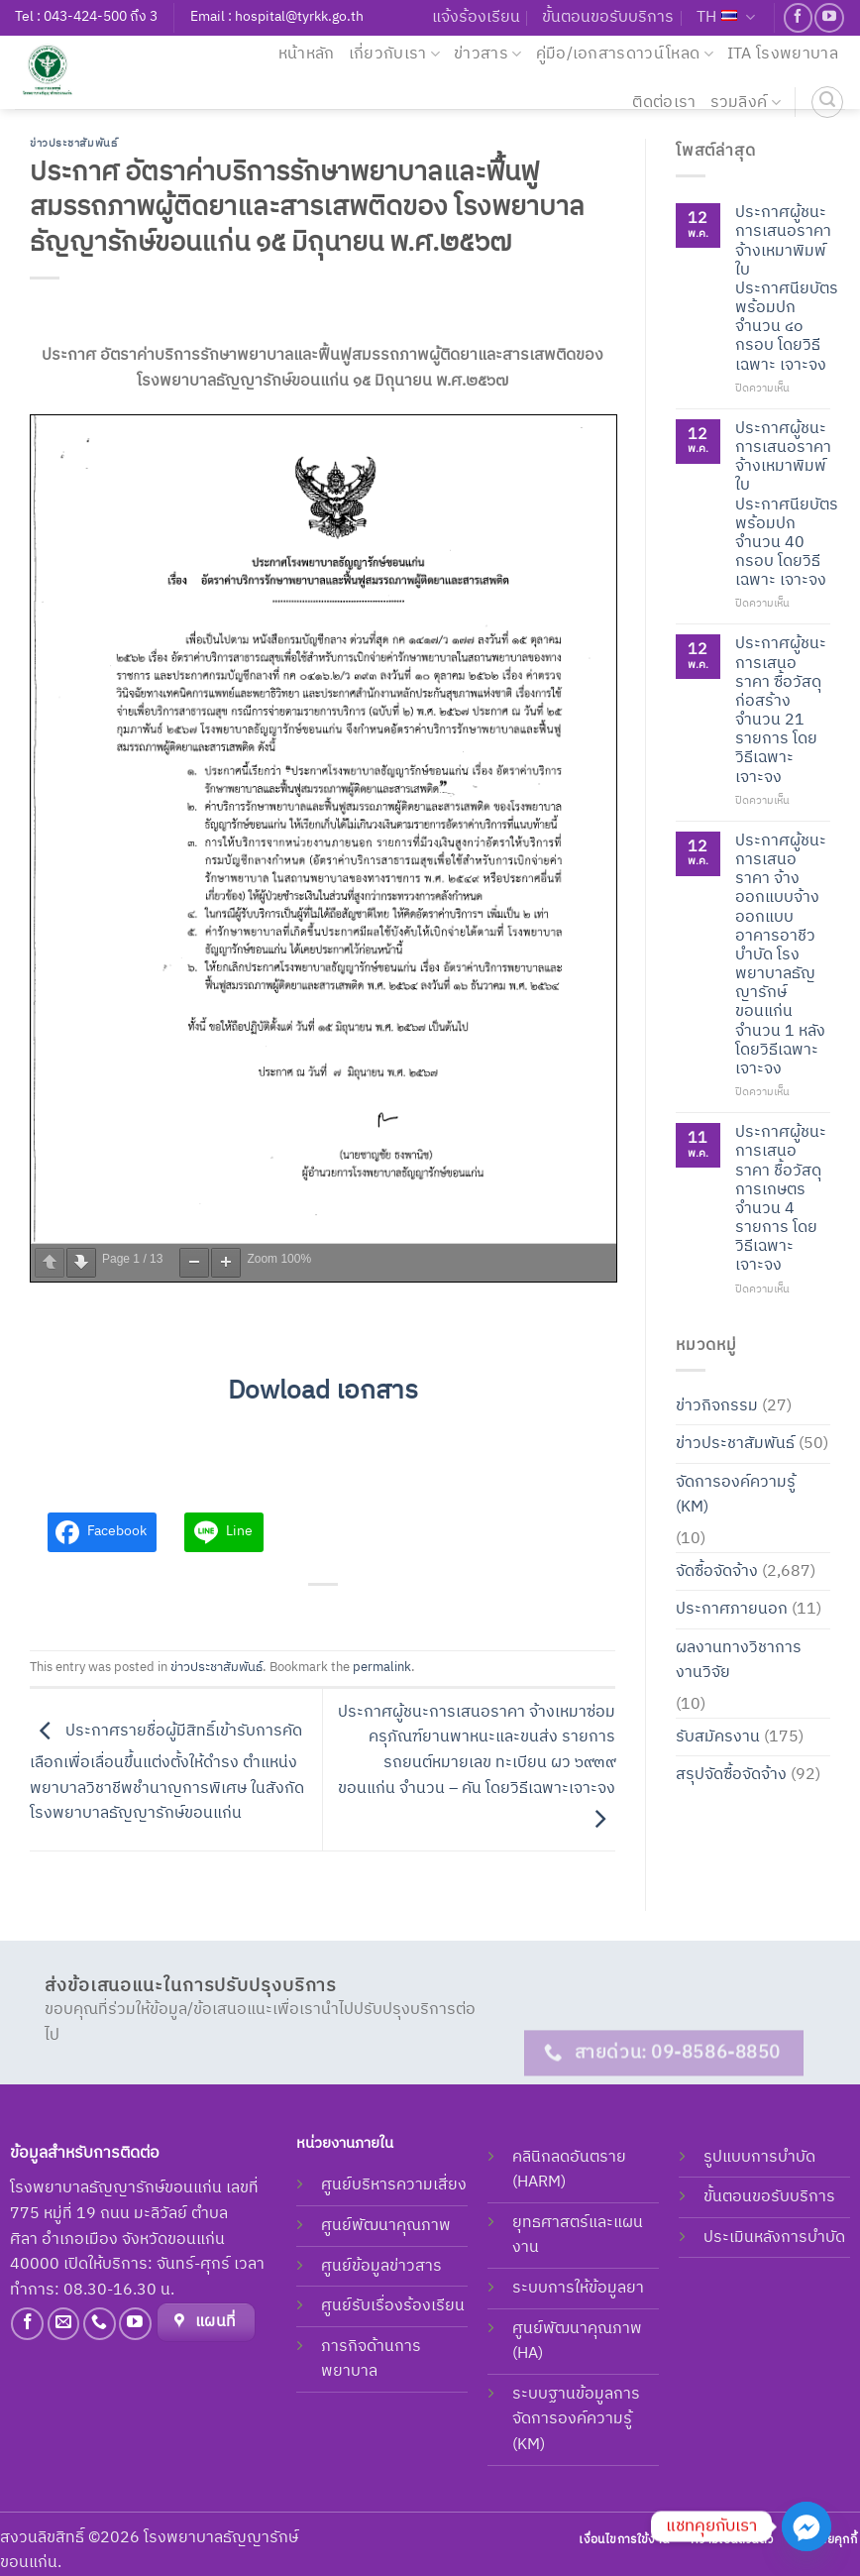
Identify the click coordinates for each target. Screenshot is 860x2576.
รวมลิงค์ (745, 102)
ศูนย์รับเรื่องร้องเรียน (393, 2306)
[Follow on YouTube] (828, 17)
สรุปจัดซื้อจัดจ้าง (731, 1774)
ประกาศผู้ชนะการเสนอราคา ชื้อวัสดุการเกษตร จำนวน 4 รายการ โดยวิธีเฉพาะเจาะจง (780, 1199)
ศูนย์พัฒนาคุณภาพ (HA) (577, 2341)
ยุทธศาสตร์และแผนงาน (577, 2235)
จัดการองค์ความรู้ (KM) (736, 1494)
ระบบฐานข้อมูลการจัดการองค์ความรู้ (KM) (576, 2419)
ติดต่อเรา (664, 102)
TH (726, 17)
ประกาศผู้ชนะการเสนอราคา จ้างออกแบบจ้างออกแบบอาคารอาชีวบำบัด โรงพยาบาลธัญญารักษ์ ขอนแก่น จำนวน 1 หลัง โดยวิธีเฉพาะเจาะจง (780, 954)
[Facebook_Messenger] (806, 2526)
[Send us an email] (64, 2323)
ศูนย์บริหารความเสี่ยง (394, 2185)
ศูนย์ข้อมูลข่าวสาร (381, 2266)
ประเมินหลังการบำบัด (774, 2237)
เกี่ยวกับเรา (394, 54)
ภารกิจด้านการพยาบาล (371, 2359)
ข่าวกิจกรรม (717, 1405)
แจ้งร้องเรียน (476, 17)
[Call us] (99, 2323)
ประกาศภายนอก (732, 1609)
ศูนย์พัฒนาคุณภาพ (386, 2225)
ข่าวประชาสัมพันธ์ (73, 144)
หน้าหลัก (306, 54)
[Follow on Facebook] (798, 17)
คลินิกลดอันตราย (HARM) (569, 2170)
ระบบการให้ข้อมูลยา (578, 2288)
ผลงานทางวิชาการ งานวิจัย (739, 1659)
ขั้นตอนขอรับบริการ (608, 17)
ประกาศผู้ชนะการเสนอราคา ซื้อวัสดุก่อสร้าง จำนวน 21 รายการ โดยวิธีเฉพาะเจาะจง (780, 710)
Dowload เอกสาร (323, 1391)
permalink (382, 1667)
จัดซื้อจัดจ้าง (717, 1570)
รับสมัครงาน (718, 1736)
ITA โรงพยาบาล (782, 54)
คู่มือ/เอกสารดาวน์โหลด (624, 54)
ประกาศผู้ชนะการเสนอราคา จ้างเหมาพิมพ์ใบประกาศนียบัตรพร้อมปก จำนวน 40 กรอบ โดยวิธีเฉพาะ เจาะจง (786, 504)
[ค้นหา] (827, 102)
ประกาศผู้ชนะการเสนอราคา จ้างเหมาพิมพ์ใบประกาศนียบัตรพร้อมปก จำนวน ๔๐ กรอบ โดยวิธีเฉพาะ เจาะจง (786, 289)
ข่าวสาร (487, 54)
